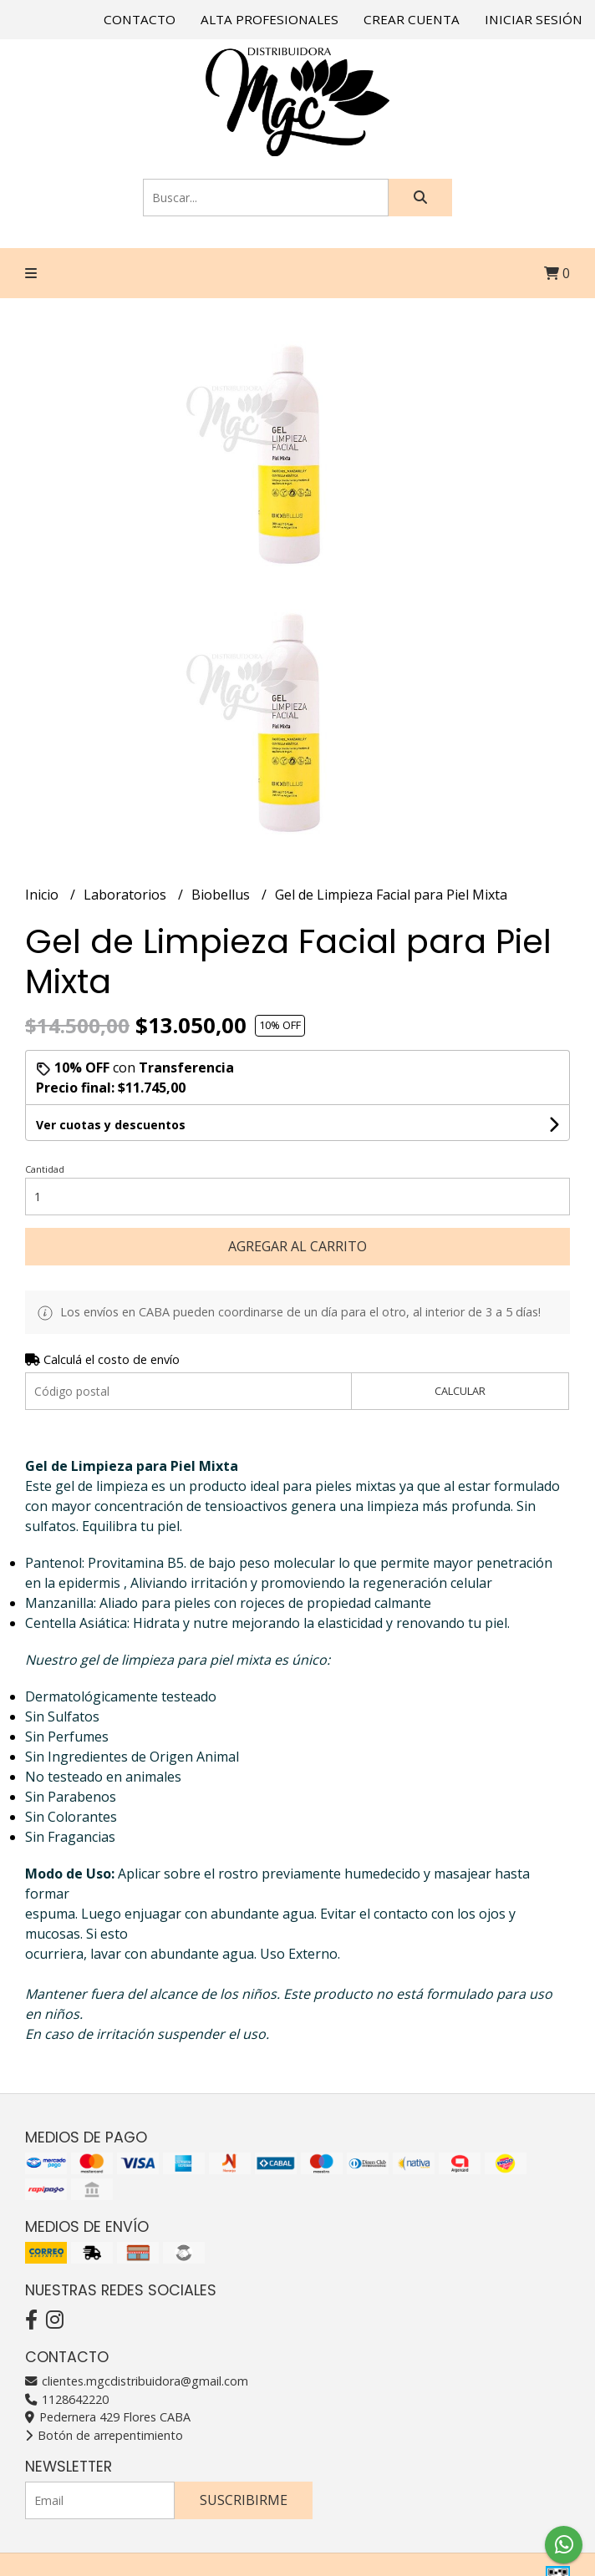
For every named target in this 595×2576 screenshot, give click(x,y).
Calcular (460, 1390)
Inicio (43, 894)
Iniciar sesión (533, 19)
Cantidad (44, 1169)
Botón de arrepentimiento (104, 2435)
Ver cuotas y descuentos (111, 1125)
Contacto (139, 19)
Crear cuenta (412, 19)
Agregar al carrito (297, 1246)
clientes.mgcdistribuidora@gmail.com (136, 2381)
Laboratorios (127, 894)
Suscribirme (243, 2500)
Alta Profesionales (269, 19)
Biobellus (222, 894)
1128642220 (67, 2399)
